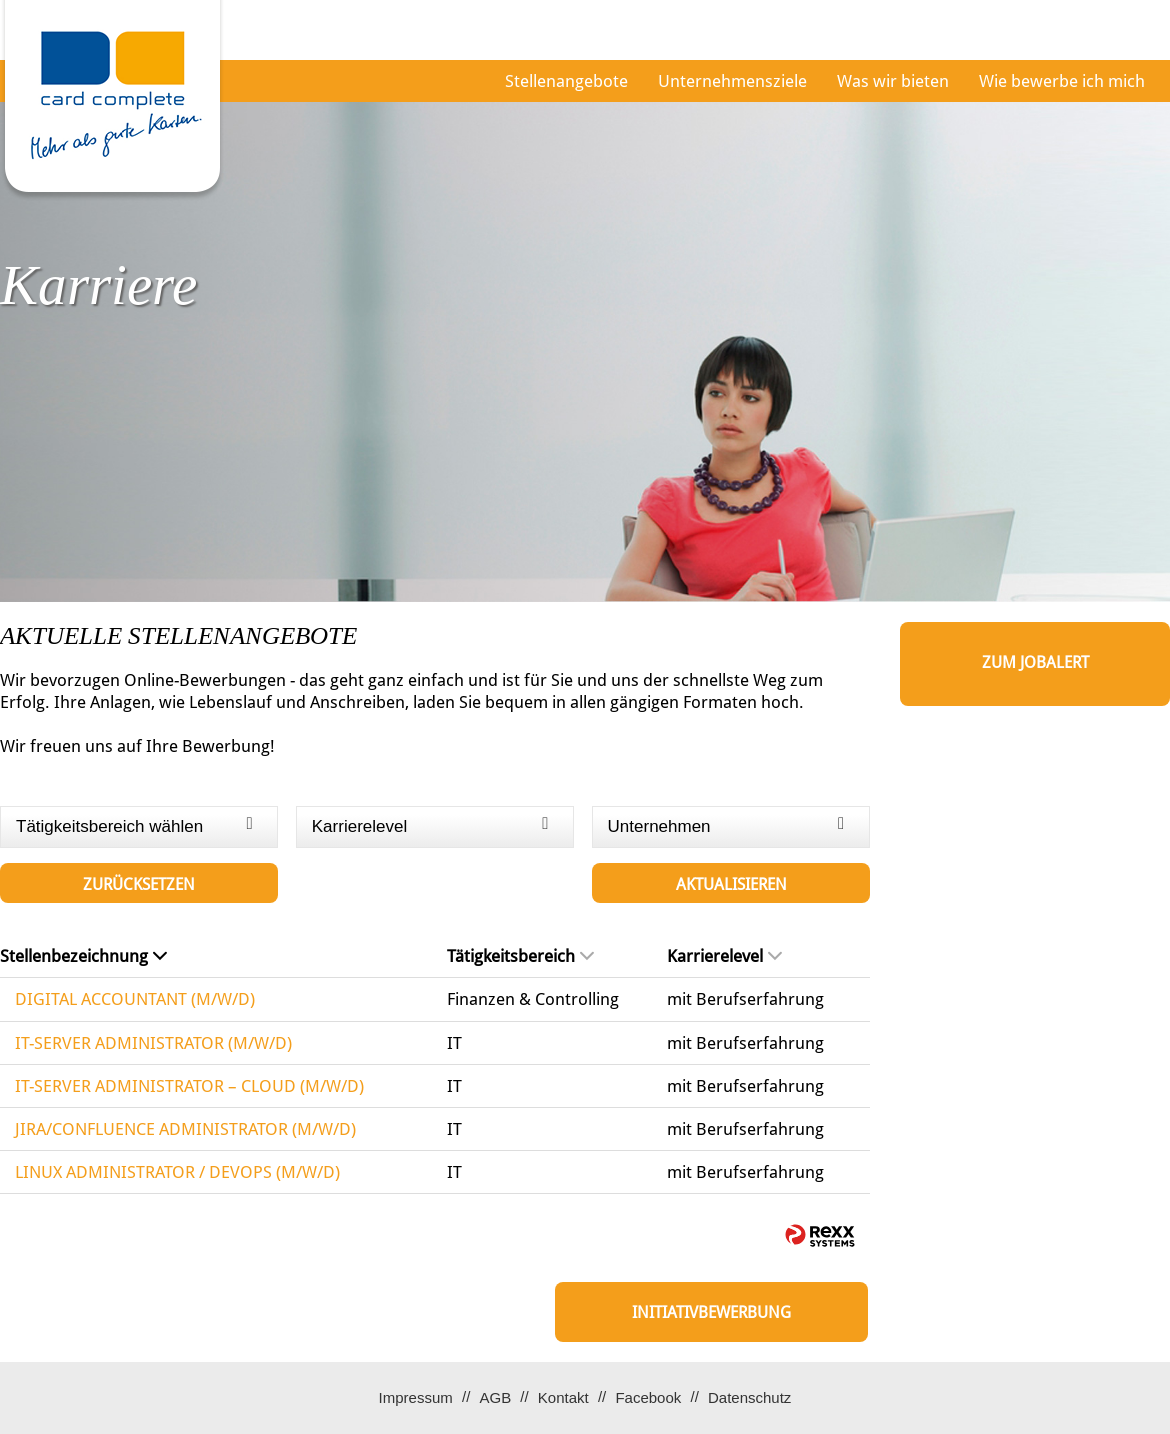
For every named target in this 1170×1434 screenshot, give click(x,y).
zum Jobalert (1035, 662)
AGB (495, 1397)
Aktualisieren (731, 884)
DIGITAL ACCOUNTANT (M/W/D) (135, 999)
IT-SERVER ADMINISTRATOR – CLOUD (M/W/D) (189, 1086)
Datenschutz (749, 1397)
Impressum (416, 1397)
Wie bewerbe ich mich (1062, 81)
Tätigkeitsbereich (520, 956)
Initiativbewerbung (711, 1312)
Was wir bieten (893, 81)
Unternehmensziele (732, 81)
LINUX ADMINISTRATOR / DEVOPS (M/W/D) (177, 1172)
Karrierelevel (724, 956)
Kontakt (563, 1397)
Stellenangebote (566, 81)
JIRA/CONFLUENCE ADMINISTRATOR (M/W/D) (185, 1129)
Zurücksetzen (139, 884)
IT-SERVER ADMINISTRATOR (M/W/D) (153, 1043)
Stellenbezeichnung (83, 956)
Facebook (648, 1397)
